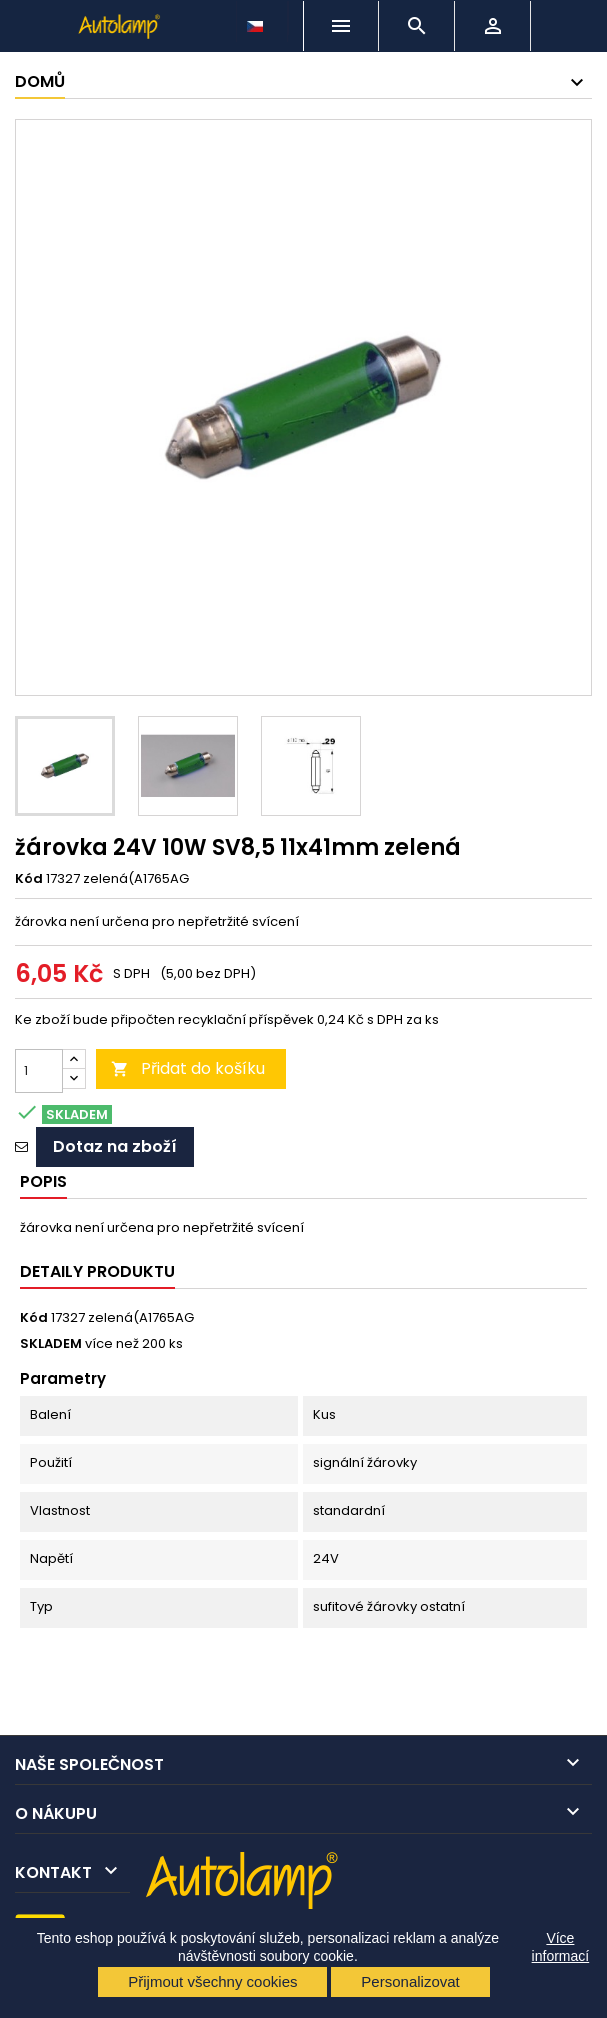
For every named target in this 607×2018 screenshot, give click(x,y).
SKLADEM (51, 1344)
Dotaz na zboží (115, 1146)
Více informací (561, 1947)
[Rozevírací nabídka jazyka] (257, 21)
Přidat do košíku (188, 1068)
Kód (29, 879)
